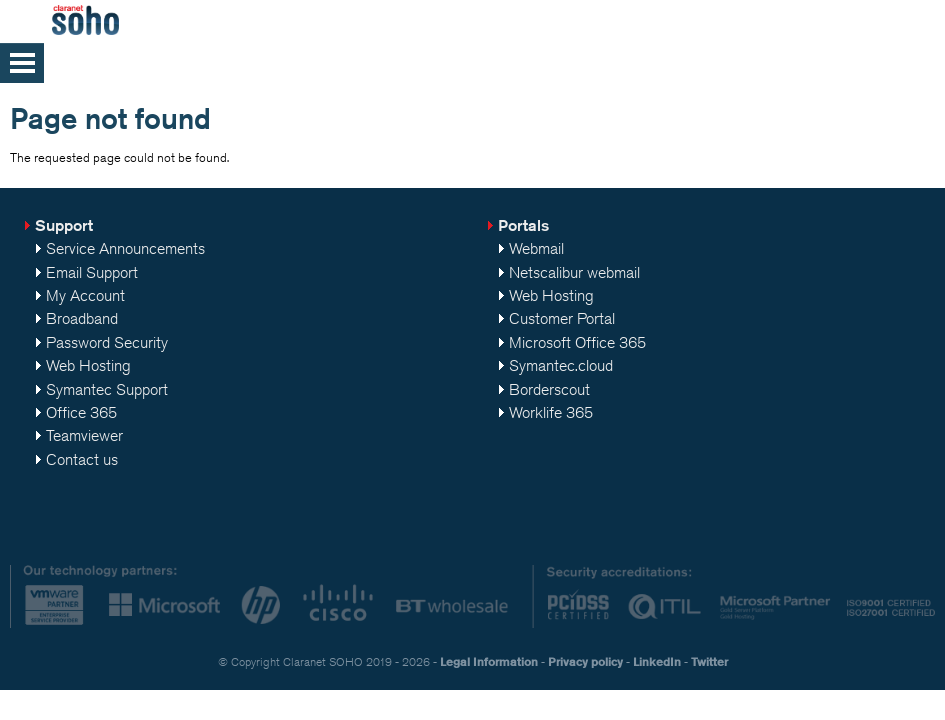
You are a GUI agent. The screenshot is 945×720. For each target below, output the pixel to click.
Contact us (82, 459)
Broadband (82, 318)
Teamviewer (84, 435)
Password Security (107, 342)
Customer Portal (562, 318)
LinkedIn (657, 661)
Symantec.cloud (561, 365)
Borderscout (549, 389)
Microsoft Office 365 (577, 342)
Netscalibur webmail (574, 272)
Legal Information (489, 661)
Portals (523, 225)
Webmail (536, 248)
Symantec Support (107, 389)
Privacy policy (585, 661)
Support (64, 225)
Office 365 (81, 412)
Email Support (92, 272)
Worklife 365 (551, 412)
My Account (85, 295)
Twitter (709, 661)
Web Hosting (88, 365)
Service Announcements (125, 248)
